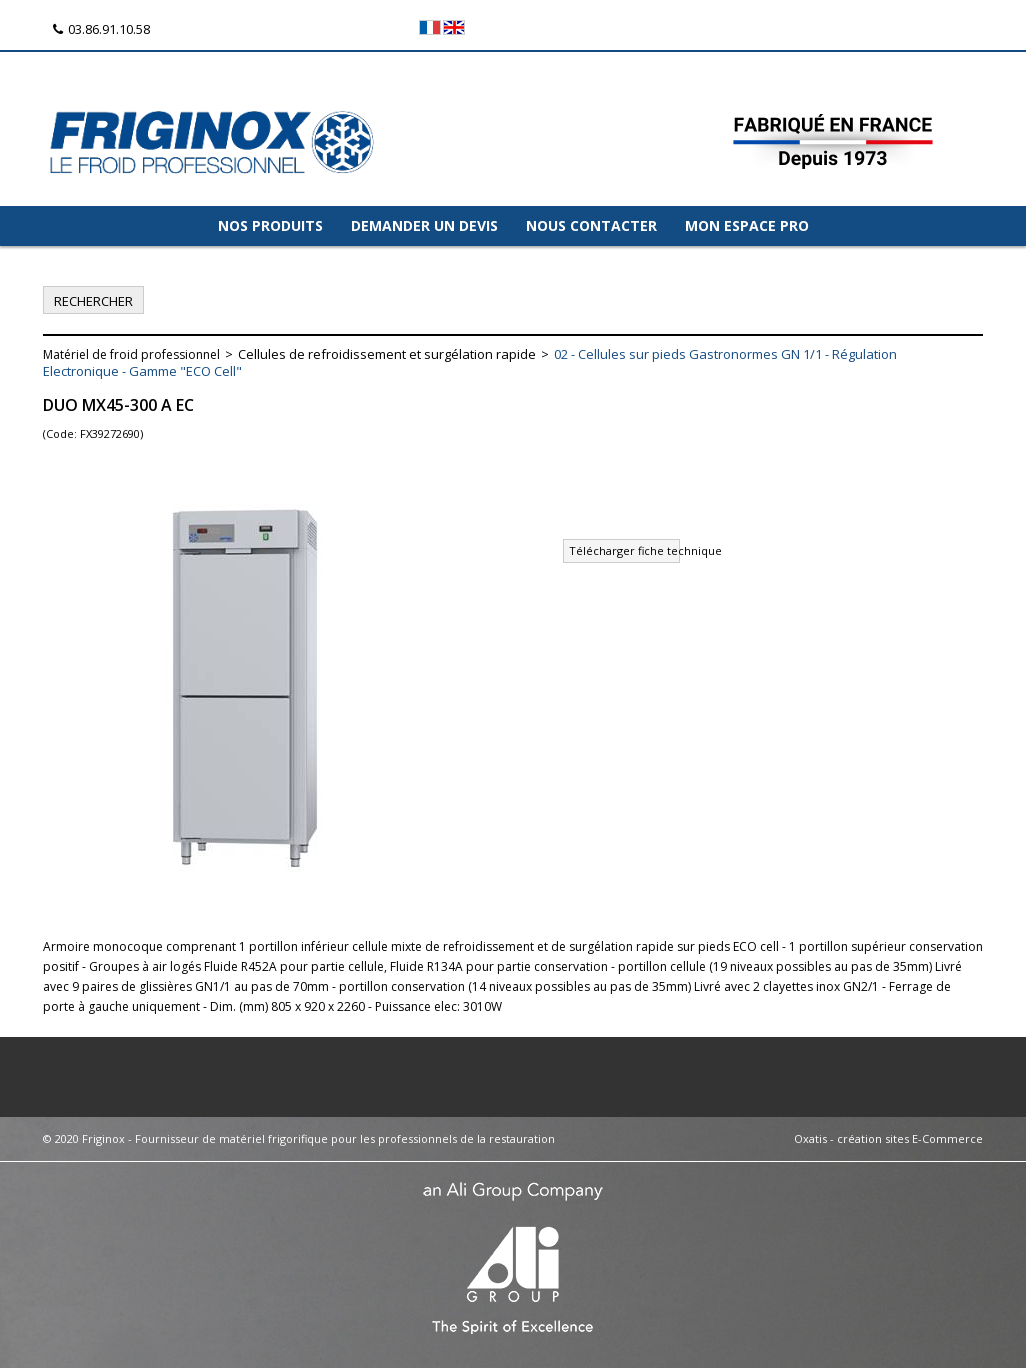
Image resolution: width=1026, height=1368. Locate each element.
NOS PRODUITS (270, 225)
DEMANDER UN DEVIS (424, 225)
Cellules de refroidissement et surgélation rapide (387, 354)
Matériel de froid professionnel (131, 354)
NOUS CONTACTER (591, 225)
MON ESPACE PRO (747, 225)
